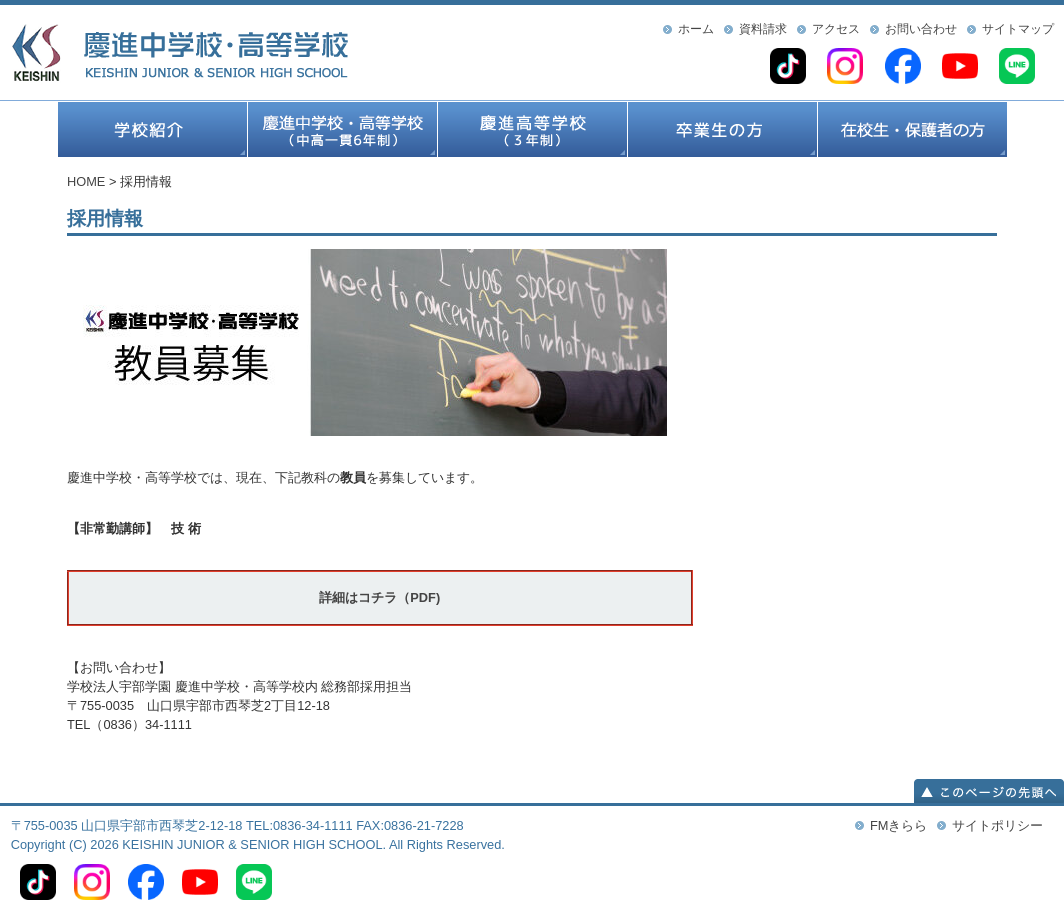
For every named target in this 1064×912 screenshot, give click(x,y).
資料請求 (763, 29)
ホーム (696, 29)
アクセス (836, 29)
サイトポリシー (997, 825)
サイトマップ (1018, 29)
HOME (86, 181)
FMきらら (898, 825)
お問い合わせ (921, 29)
